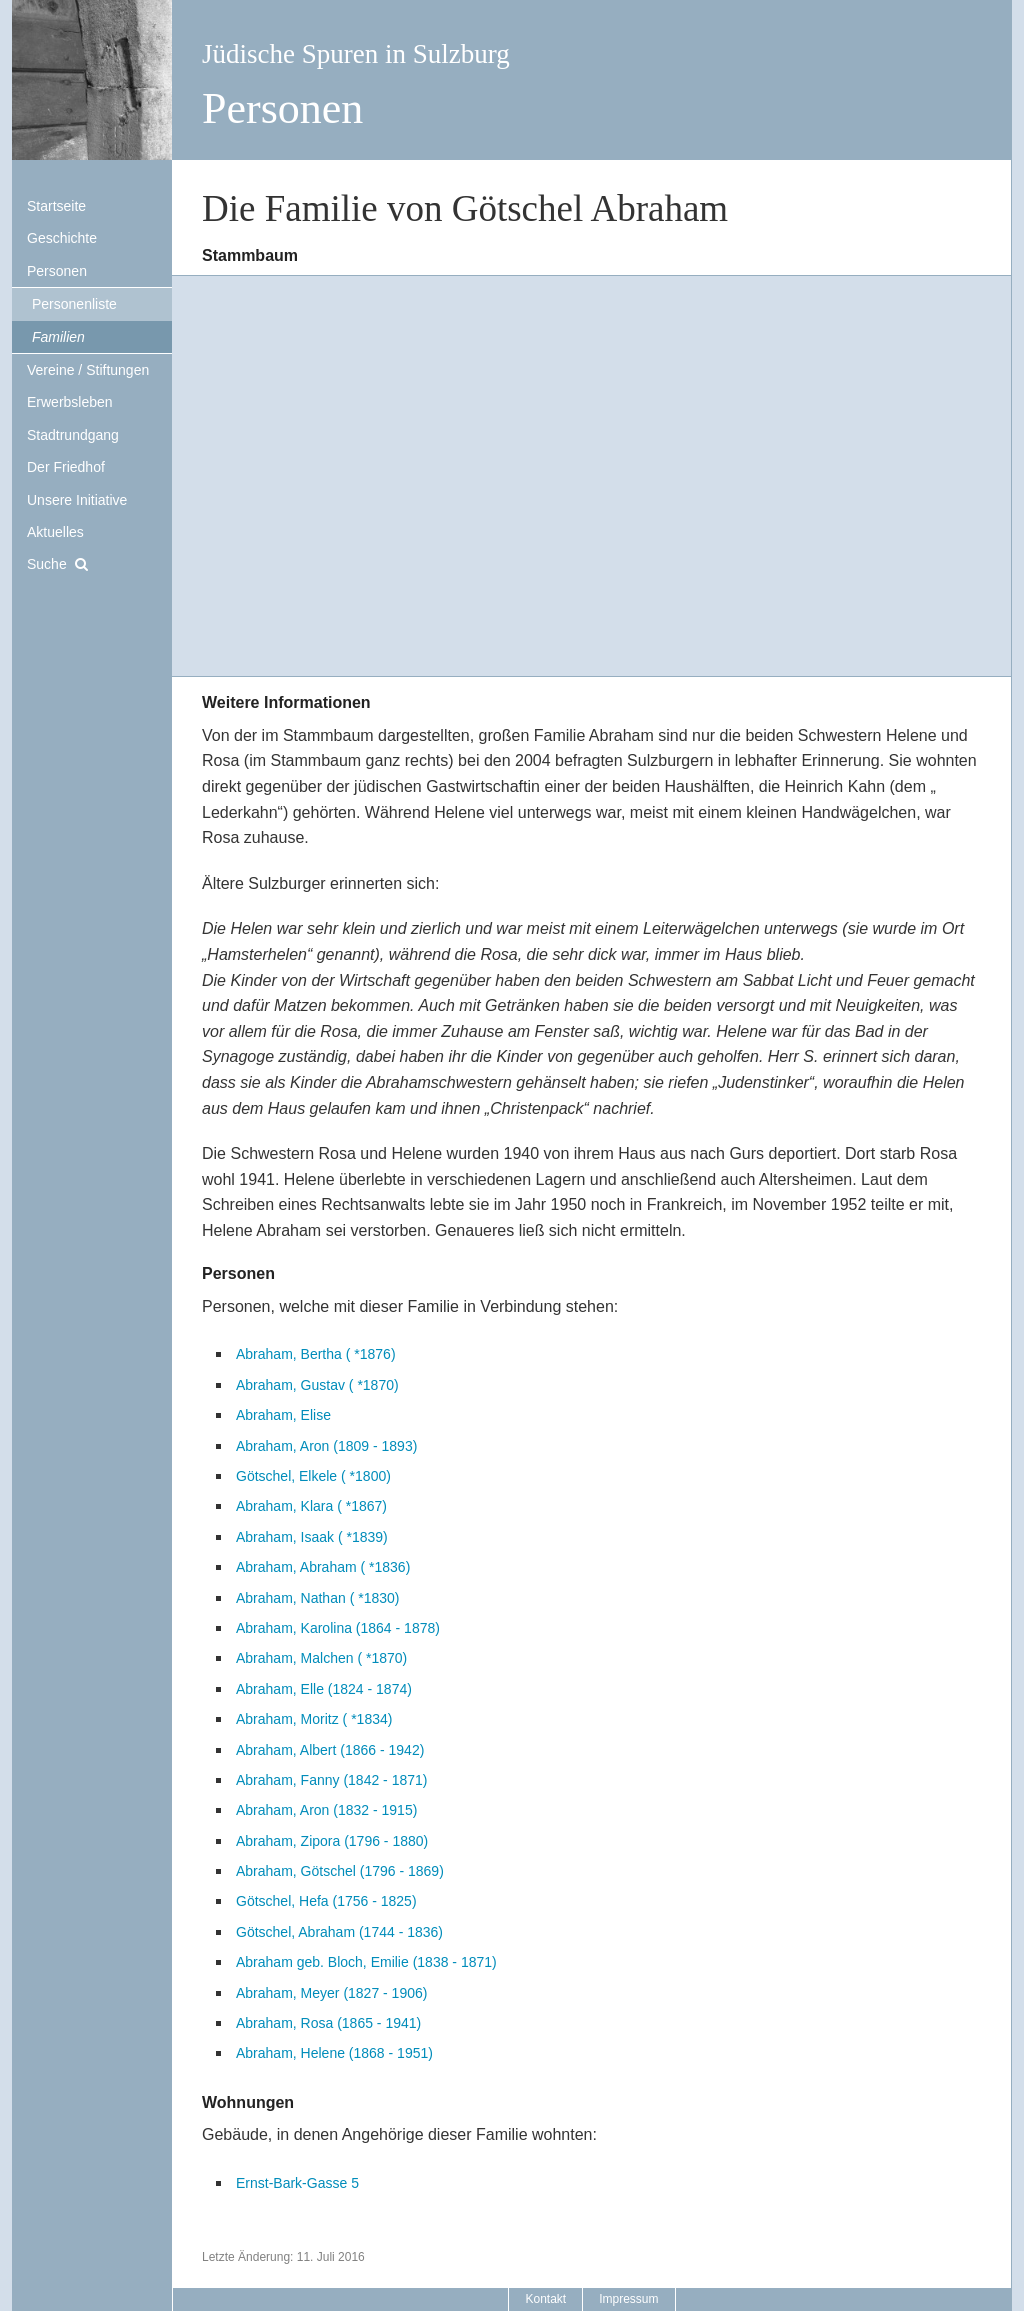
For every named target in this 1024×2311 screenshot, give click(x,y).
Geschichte (62, 238)
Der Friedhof (66, 467)
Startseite (56, 206)
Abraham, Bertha (316, 1354)
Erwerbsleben (70, 402)
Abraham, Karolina (338, 1628)
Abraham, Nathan (317, 1598)
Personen (57, 271)
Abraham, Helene (334, 2053)
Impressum (628, 2299)
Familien (58, 337)
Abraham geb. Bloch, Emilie (366, 1962)
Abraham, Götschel (340, 1871)
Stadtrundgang (73, 435)
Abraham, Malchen (321, 1658)
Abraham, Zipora (332, 1841)
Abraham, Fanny (331, 1780)
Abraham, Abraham (323, 1567)
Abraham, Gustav (317, 1385)
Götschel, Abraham (339, 1932)
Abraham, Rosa (328, 2023)
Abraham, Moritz (314, 1719)
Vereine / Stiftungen (88, 370)
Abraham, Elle (324, 1689)
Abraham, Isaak (312, 1537)
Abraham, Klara (311, 1506)
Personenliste (74, 304)
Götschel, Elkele (313, 1476)
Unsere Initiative (77, 500)
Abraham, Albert (330, 1750)
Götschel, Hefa (326, 1901)
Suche (47, 564)
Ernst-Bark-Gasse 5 (297, 2183)
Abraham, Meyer (331, 1993)
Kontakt (545, 2299)
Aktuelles (55, 532)
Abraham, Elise (283, 1415)
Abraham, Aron (326, 1446)
